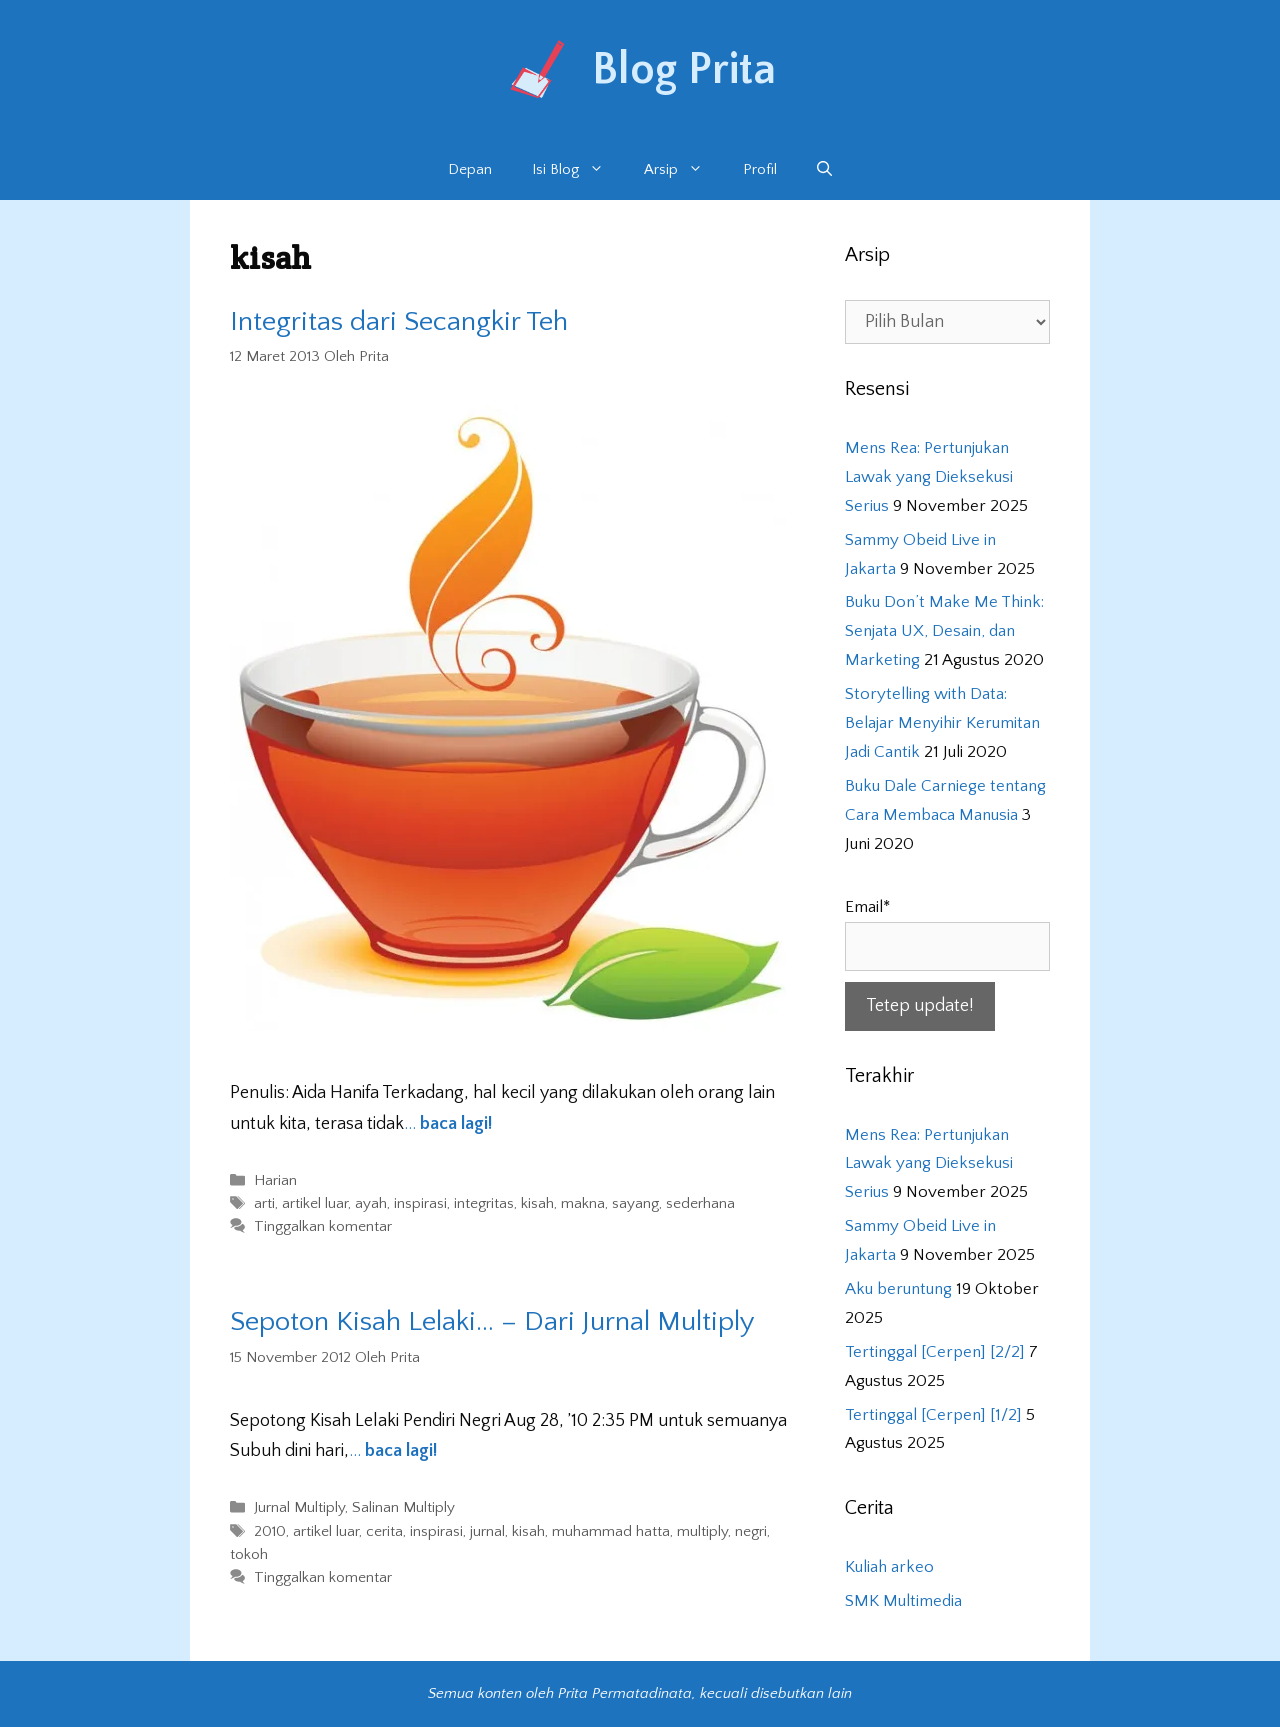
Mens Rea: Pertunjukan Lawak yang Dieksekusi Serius (929, 477)
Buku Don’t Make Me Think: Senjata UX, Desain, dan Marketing (944, 631)
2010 (270, 1531)
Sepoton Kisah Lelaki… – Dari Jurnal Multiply (492, 1321)
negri (751, 1531)
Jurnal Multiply (299, 1508)
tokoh (249, 1554)
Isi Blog (578, 170)
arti (264, 1203)
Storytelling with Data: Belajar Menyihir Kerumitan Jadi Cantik (942, 723)
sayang (635, 1203)
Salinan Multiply (403, 1508)
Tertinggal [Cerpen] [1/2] (933, 1415)
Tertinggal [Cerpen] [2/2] (935, 1352)
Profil (760, 169)
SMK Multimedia (903, 1601)
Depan (470, 169)
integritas (484, 1203)
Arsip (683, 170)
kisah (537, 1203)
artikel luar (315, 1203)
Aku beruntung (898, 1289)
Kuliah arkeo (889, 1567)
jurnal (487, 1531)
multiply (702, 1531)
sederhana (700, 1203)
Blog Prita (684, 70)
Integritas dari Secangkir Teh (399, 321)
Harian (275, 1180)
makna (583, 1203)
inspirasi (420, 1203)
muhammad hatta (611, 1531)
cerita (384, 1531)
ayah (371, 1203)
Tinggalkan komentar (323, 1227)
